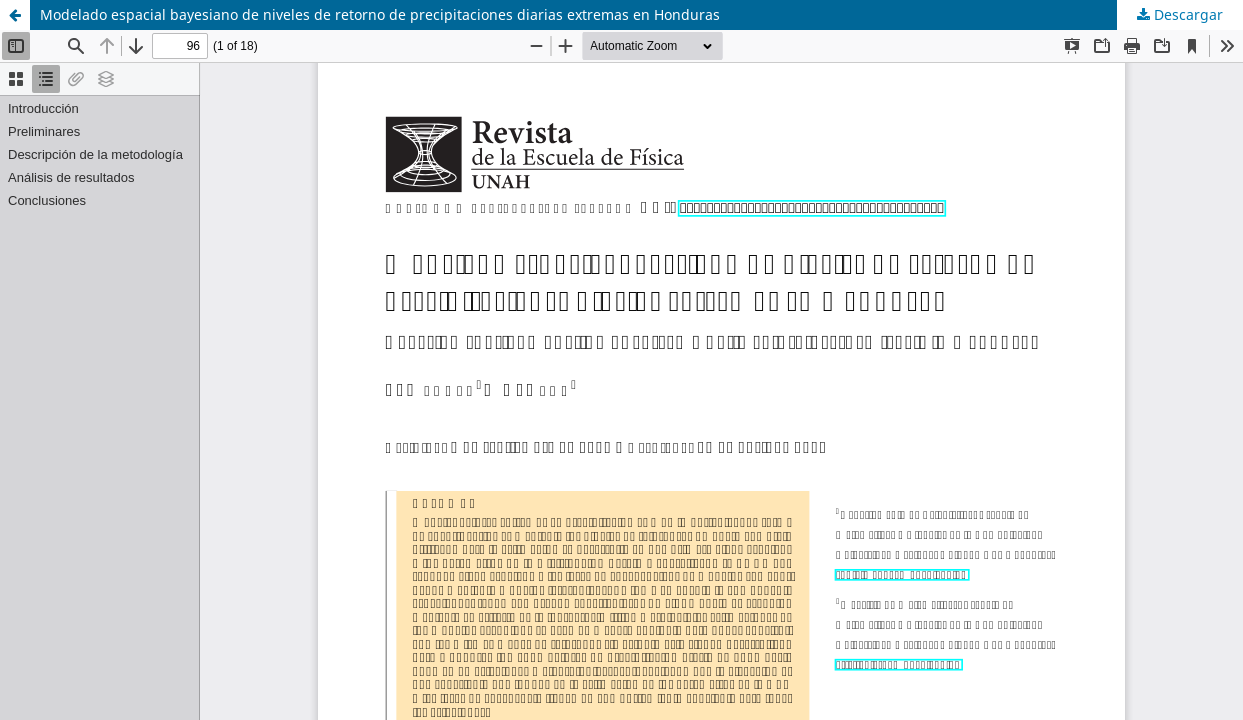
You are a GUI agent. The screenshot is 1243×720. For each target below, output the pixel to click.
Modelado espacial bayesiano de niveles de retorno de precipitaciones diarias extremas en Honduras (380, 14)
